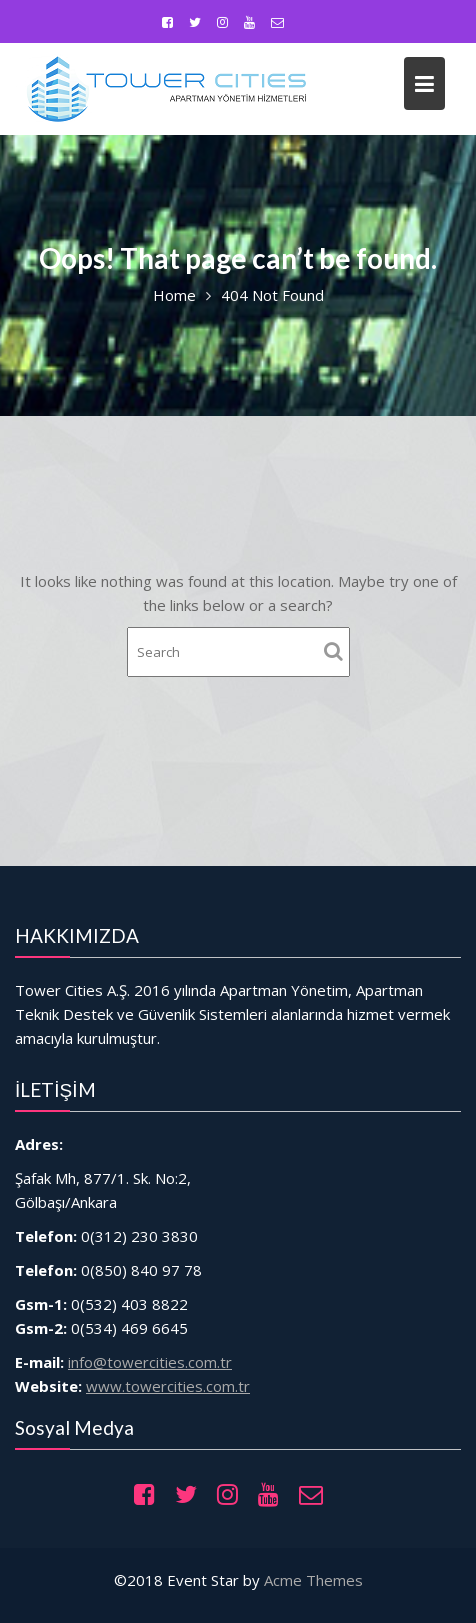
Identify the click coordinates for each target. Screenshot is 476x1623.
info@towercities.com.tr (159, 1349)
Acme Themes (313, 1580)
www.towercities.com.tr (175, 1371)
